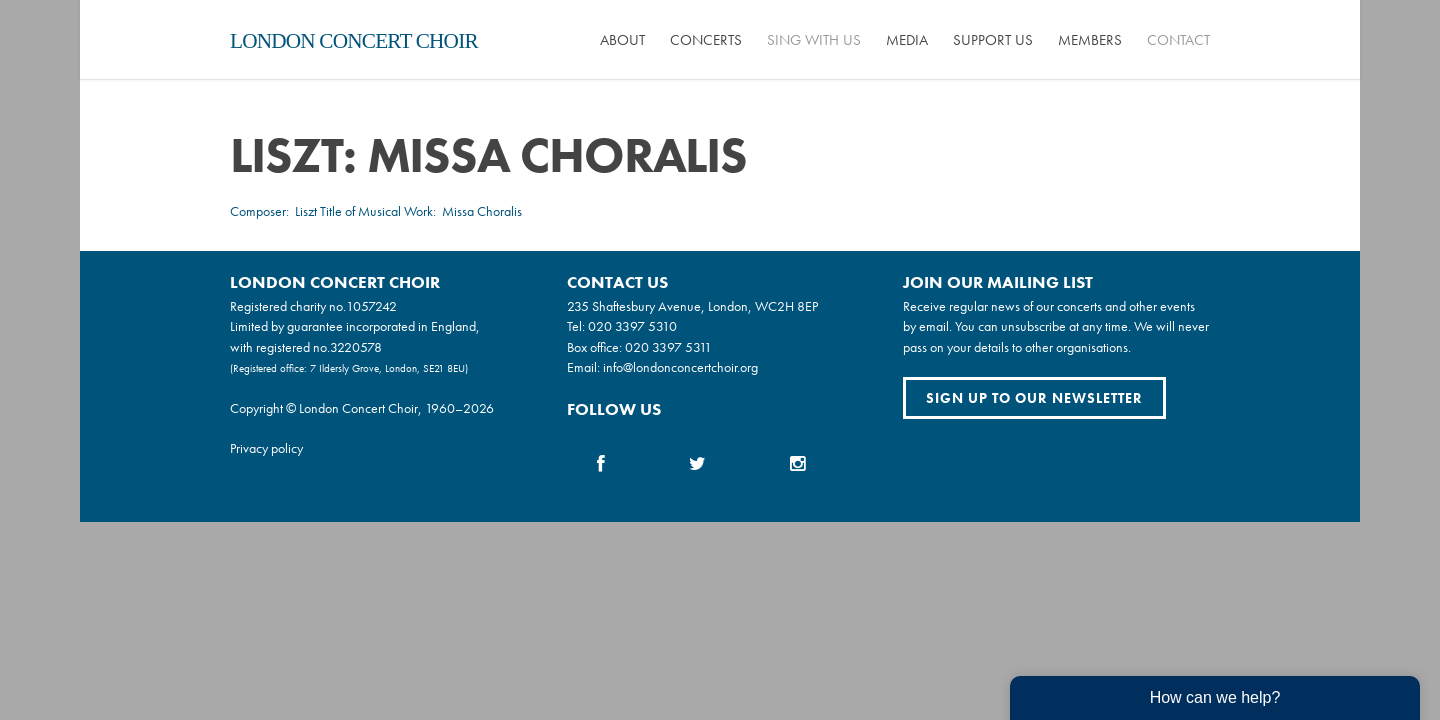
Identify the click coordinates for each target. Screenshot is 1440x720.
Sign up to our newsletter (1034, 398)
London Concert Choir (354, 41)
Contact (1178, 40)
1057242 (371, 306)
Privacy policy (266, 448)
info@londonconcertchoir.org (680, 367)
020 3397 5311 (668, 347)
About (622, 40)
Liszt (306, 211)
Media (907, 40)
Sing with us (814, 40)
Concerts (706, 40)
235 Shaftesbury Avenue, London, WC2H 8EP (692, 306)
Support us (993, 40)
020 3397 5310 (632, 326)
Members (1090, 40)
